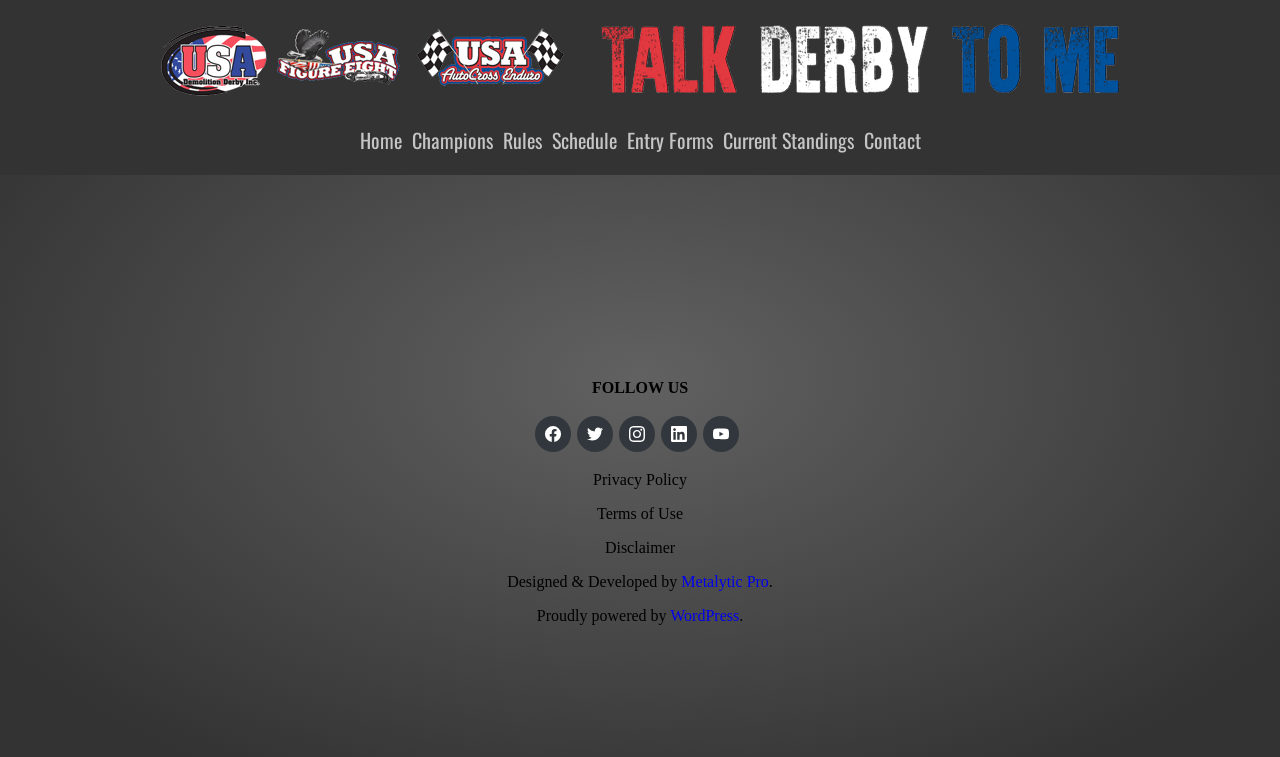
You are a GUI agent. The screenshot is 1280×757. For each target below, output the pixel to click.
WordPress (704, 615)
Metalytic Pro (725, 581)
